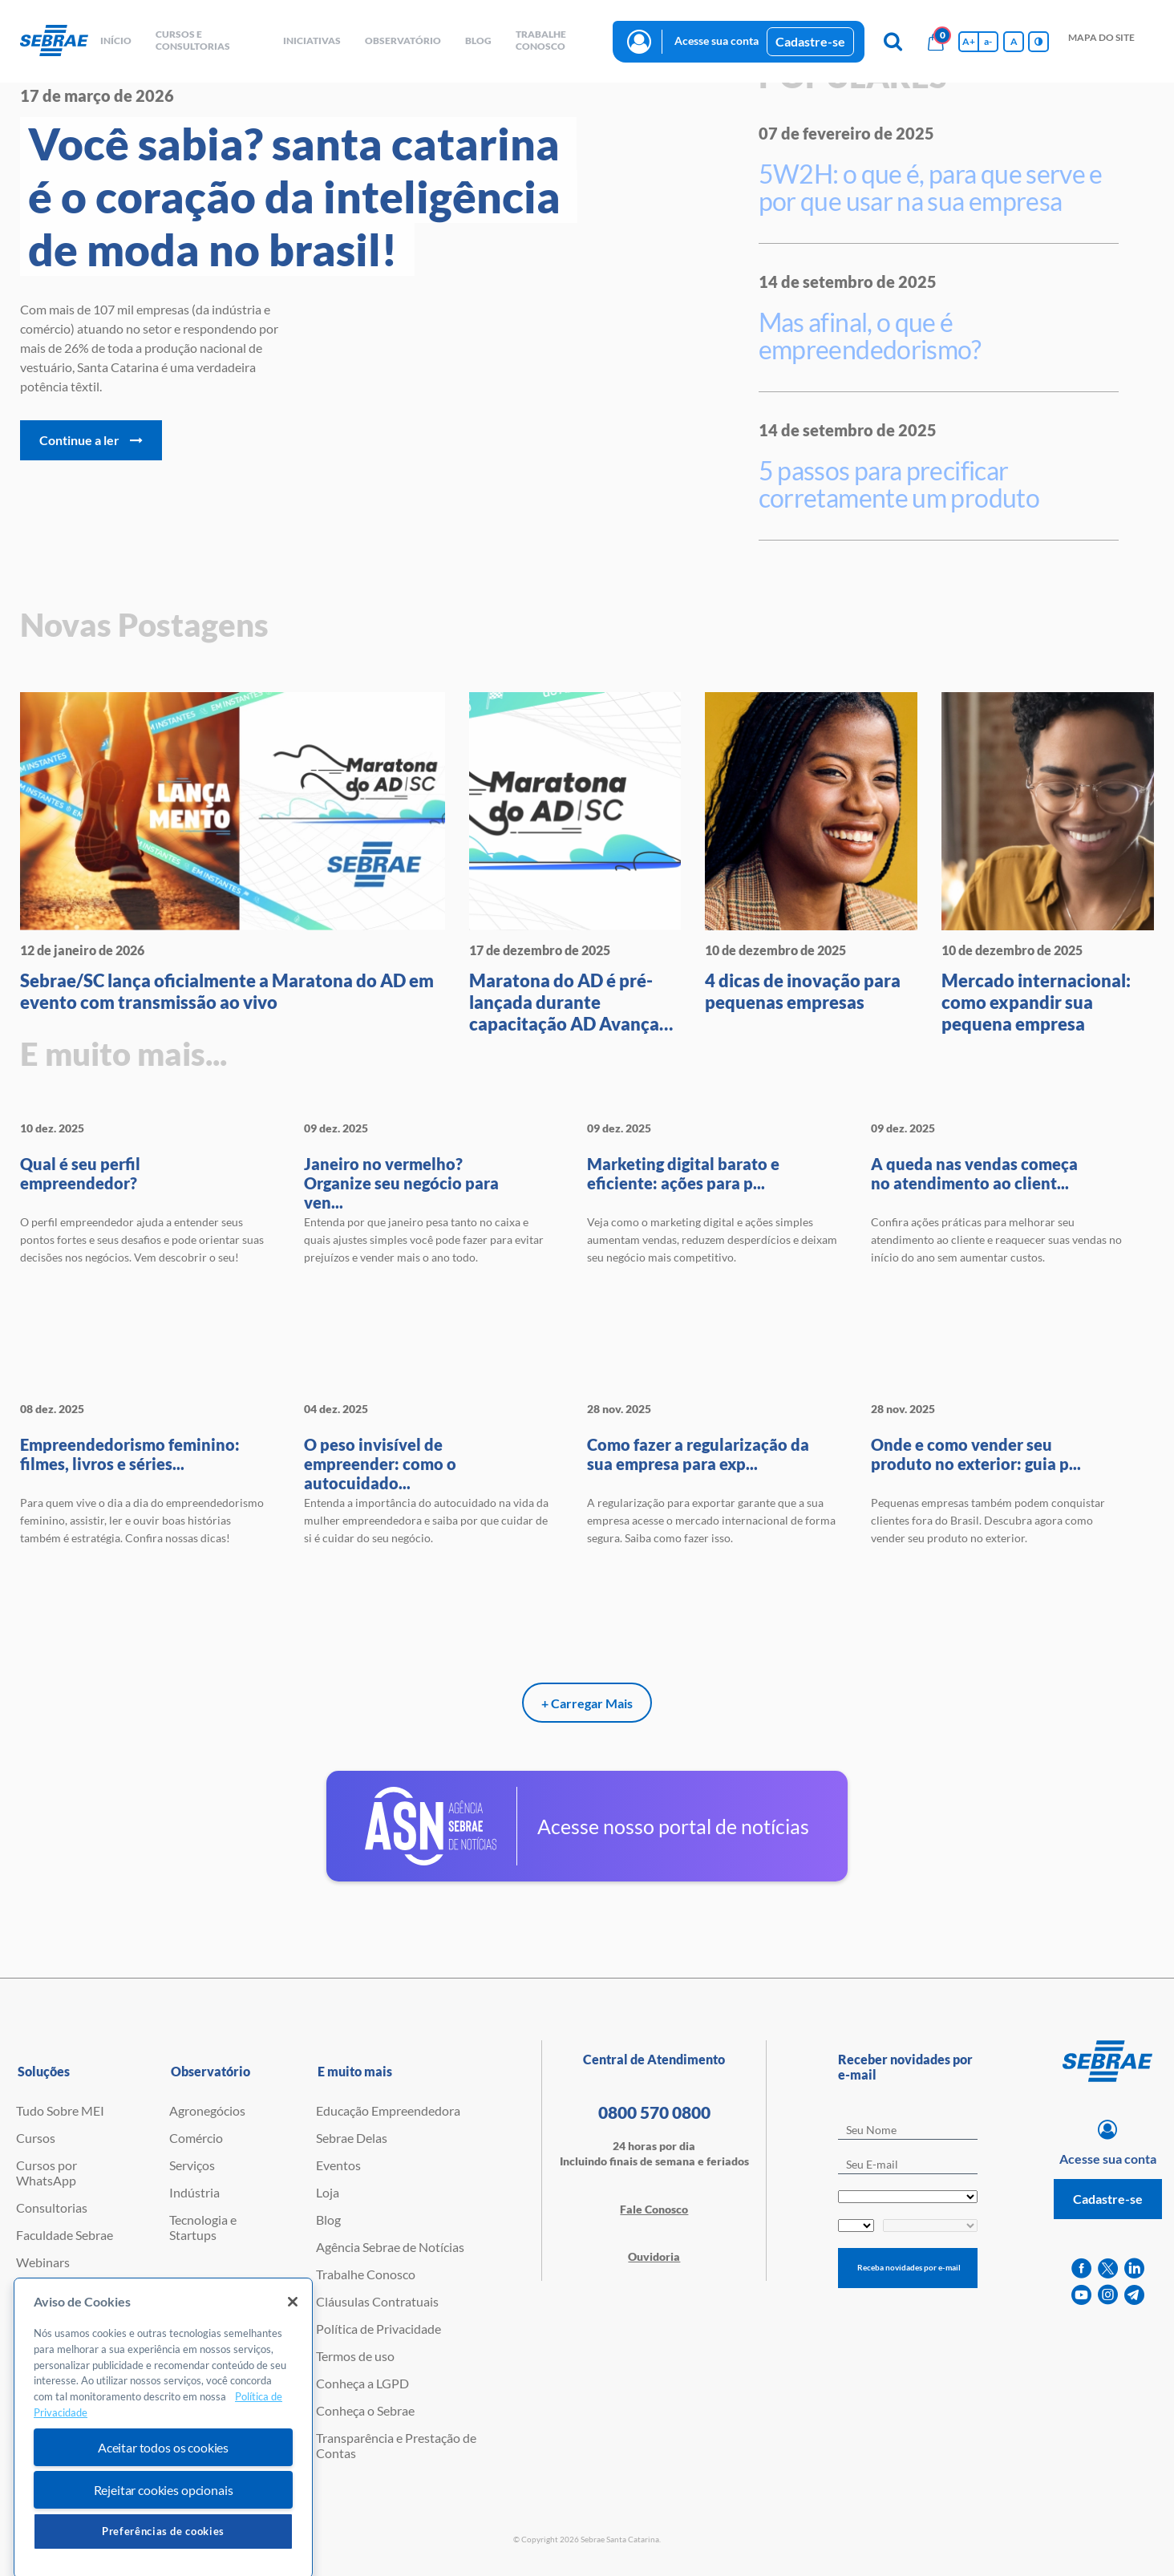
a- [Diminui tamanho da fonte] (988, 41)
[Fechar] (292, 2380)
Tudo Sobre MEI (60, 2110)
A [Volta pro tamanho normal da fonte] (1014, 41)
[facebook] (1081, 2268)
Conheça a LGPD (362, 2383)
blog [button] (478, 40)
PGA (29, 2316)
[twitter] (1108, 2268)
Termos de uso (355, 2355)
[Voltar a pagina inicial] (54, 41)
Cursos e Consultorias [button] (193, 40)
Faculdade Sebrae (64, 2234)
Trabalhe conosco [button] (541, 40)
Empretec (42, 2289)
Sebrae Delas (351, 2137)
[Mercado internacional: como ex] (1047, 863)
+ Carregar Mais (587, 1703)
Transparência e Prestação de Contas (396, 2445)
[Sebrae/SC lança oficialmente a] (232, 852)
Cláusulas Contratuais (377, 2301)
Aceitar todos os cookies (163, 2525)
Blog (328, 2219)
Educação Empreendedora (388, 2110)
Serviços (192, 2165)
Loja (327, 2192)
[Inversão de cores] (1038, 41)
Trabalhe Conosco (365, 2274)
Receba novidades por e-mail (909, 2267)
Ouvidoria (654, 2256)
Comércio (196, 2137)
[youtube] (1081, 2295)
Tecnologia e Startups (203, 2227)
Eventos (338, 2165)
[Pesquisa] (892, 42)
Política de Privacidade (378, 2328)
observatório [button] (403, 40)
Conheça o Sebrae (365, 2410)
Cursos (35, 2137)
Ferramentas (51, 2343)
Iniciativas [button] (312, 40)
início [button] (116, 40)
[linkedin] (1134, 2268)
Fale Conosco (654, 2209)
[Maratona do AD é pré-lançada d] (575, 863)
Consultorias (51, 2207)
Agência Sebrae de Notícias (390, 2246)
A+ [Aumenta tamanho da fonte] (968, 41)
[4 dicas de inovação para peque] (811, 852)
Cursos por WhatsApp (46, 2172)
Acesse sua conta (716, 40)
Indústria (194, 2192)
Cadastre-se (810, 41)
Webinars (43, 2262)
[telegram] (1134, 2295)
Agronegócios (207, 2110)
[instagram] (1108, 2295)
